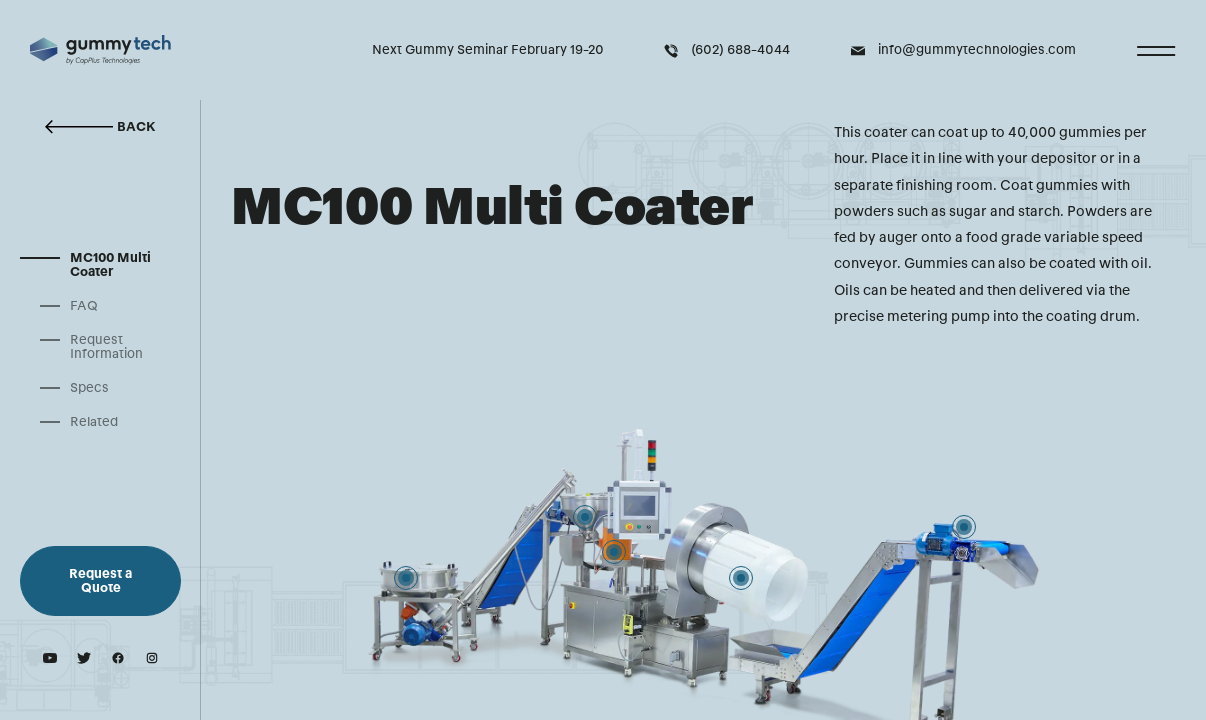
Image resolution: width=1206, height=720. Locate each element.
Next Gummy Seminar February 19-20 (488, 50)
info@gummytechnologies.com (963, 50)
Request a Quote (100, 581)
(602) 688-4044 (727, 50)
